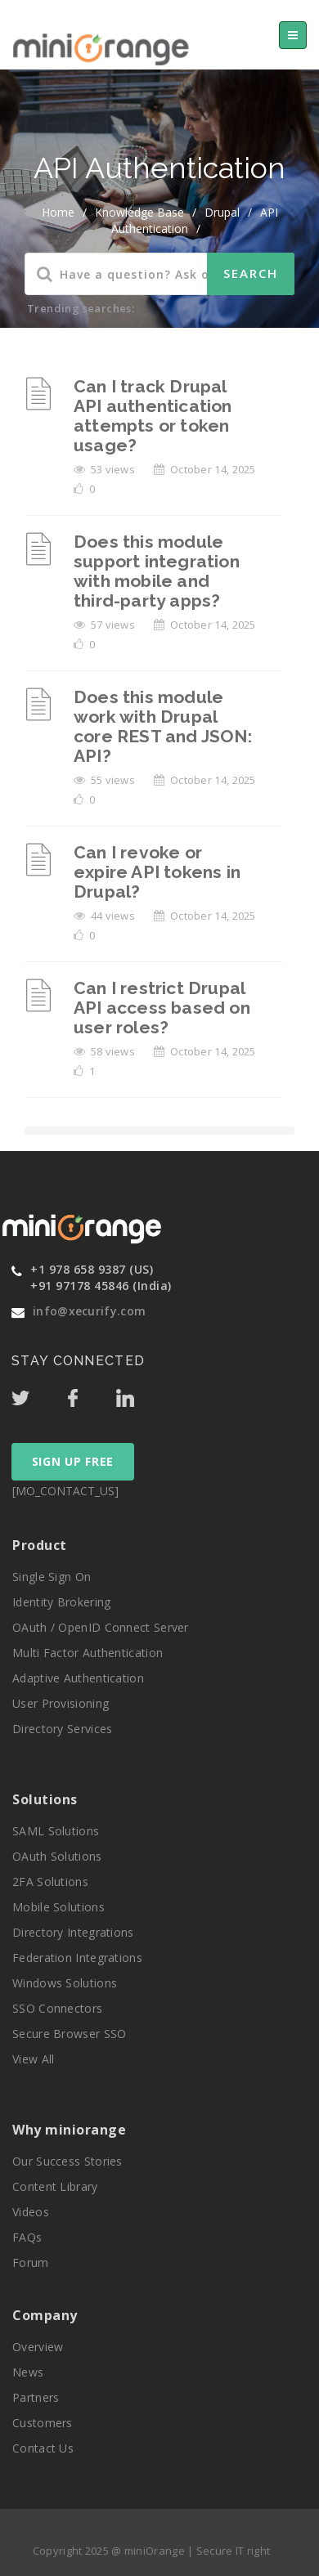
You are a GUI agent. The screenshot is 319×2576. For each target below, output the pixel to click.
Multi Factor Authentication (87, 1652)
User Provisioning (60, 1703)
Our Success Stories (67, 2161)
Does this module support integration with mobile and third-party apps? (157, 571)
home (58, 212)
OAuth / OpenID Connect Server (100, 1627)
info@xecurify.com (89, 1311)
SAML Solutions (55, 1831)
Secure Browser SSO (69, 2033)
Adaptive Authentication (78, 1678)
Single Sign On (51, 1576)
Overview (37, 2346)
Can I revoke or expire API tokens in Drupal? (157, 872)
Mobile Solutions (58, 1907)
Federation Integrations (77, 1957)
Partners (35, 2397)
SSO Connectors (57, 2008)
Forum (30, 2262)
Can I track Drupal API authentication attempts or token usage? (153, 415)
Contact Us (43, 2448)
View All (33, 2059)
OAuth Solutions (57, 1856)
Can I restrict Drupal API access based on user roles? (162, 1007)
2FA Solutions (50, 1881)
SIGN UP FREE (73, 1461)
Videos (30, 2212)
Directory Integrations (73, 1932)
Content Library (55, 2186)
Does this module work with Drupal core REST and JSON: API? (163, 726)
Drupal (222, 212)
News (27, 2372)
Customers (42, 2422)
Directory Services (62, 1728)
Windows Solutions (64, 1983)
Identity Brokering (61, 1602)
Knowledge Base (139, 212)
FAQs (27, 2237)
